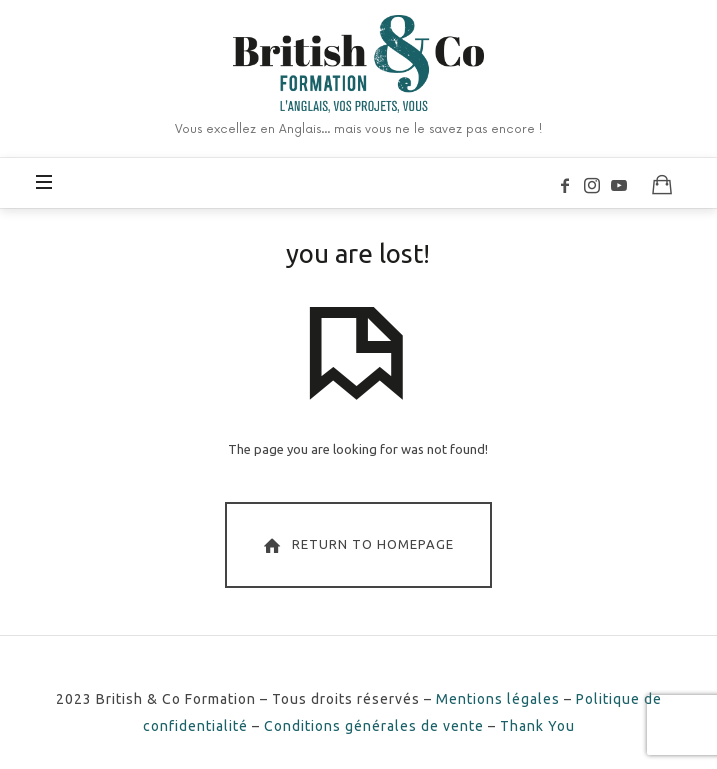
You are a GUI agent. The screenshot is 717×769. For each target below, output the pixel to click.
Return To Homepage (356, 545)
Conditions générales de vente (374, 726)
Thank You (537, 726)
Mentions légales (498, 699)
